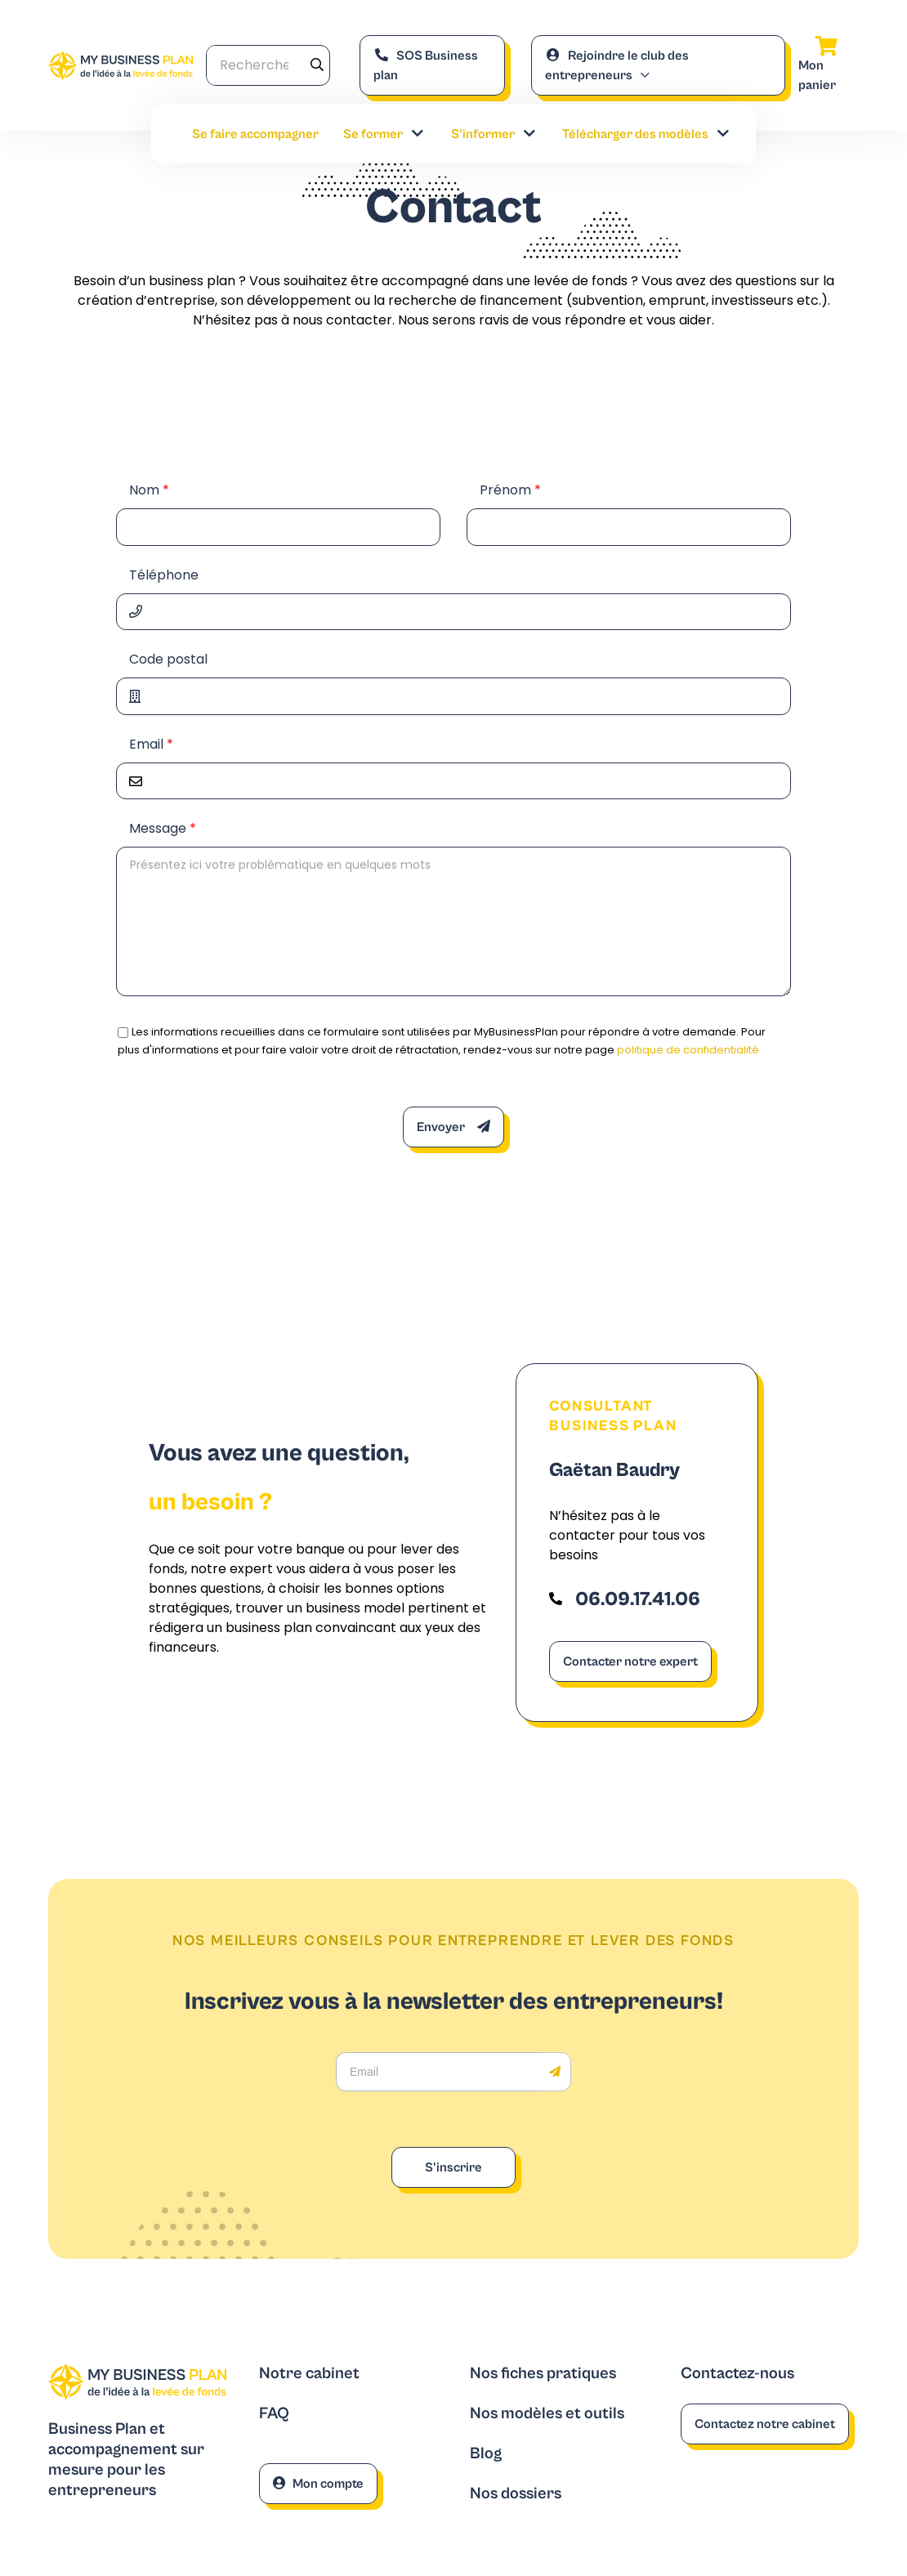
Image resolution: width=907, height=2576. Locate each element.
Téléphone (164, 575)
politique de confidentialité (688, 1050)
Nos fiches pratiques (543, 2373)
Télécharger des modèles (646, 134)
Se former (384, 134)
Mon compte (318, 2483)
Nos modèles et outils (547, 2413)
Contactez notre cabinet (765, 2424)
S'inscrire (453, 2167)
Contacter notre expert (630, 1661)
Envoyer (453, 1127)
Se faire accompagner (255, 134)
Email (151, 744)
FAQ (274, 2413)
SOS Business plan (425, 65)
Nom (149, 490)
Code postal (168, 659)
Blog (486, 2453)
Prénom (510, 490)
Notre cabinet (309, 2373)
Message (162, 828)
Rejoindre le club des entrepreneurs (617, 65)
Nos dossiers (515, 2493)
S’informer (494, 134)
